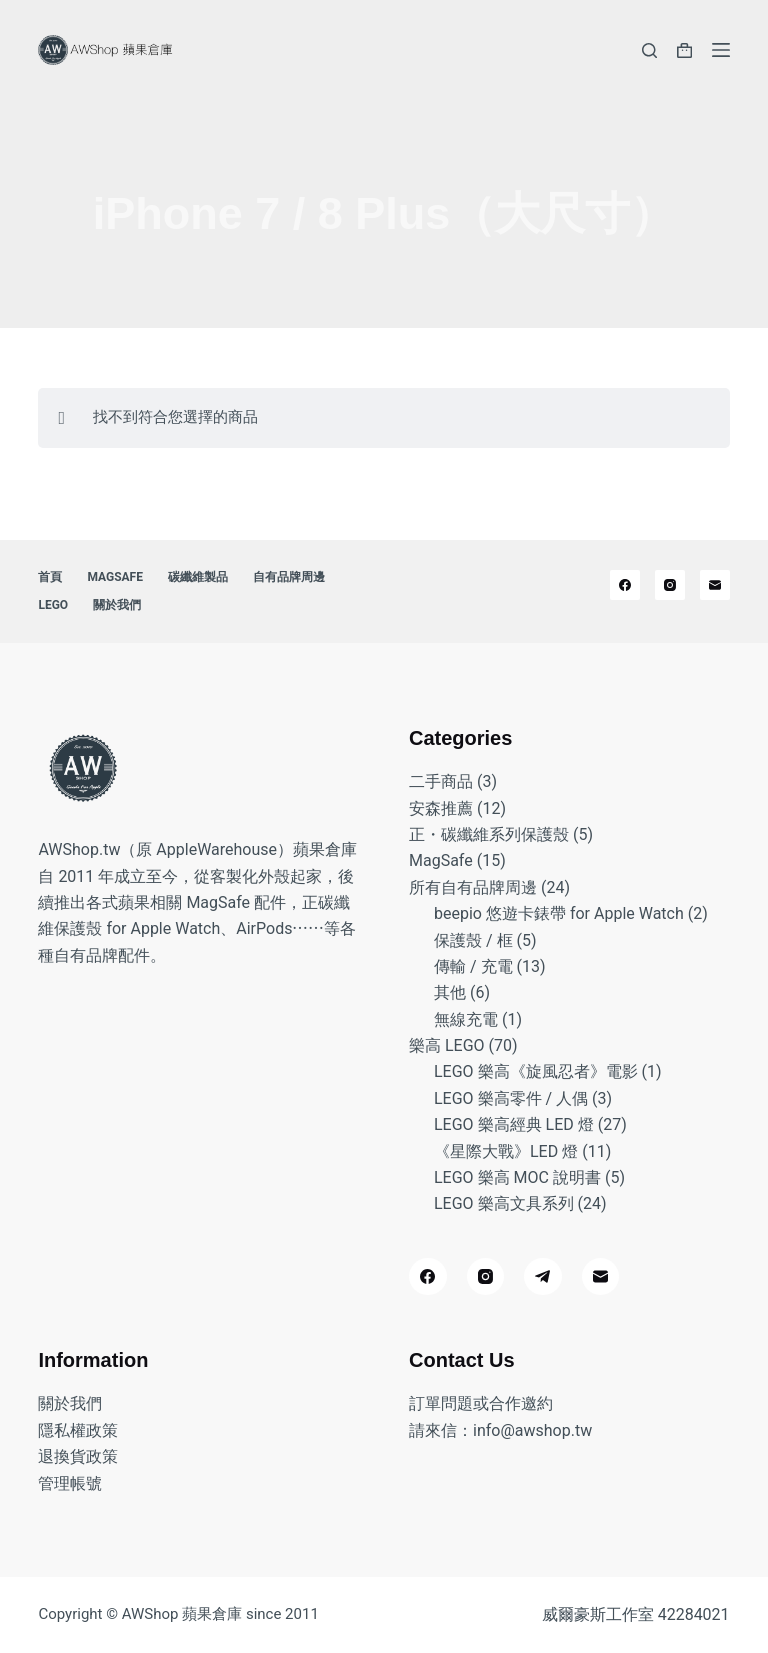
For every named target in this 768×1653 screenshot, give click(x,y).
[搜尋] (649, 50)
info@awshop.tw (532, 1430)
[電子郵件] (715, 585)
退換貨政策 (78, 1456)
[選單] (721, 50)
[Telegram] (543, 1277)
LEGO (53, 605)
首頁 (50, 577)
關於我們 (117, 605)
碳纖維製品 (198, 577)
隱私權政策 (78, 1430)
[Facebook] (625, 585)
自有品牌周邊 (289, 577)
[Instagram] (670, 585)
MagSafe (115, 577)
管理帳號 (70, 1483)
